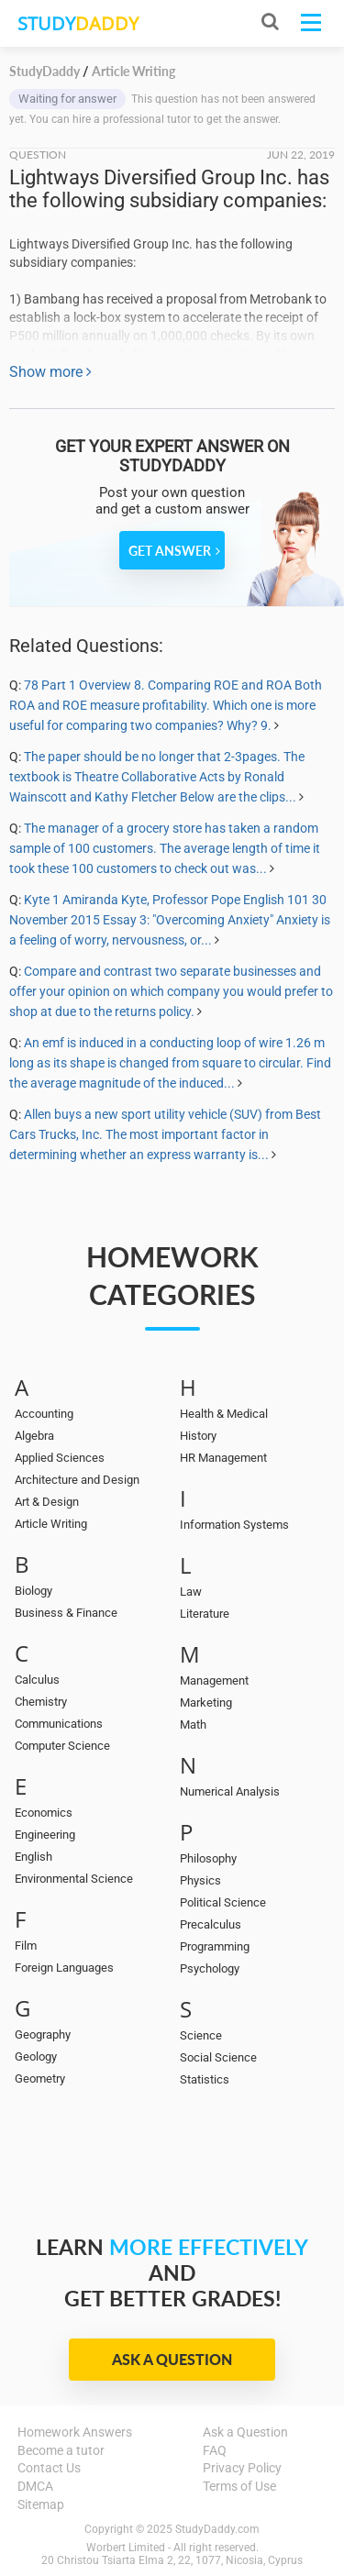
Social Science (218, 2057)
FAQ (215, 2450)
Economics (43, 1812)
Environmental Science (74, 1878)
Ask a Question (172, 2359)
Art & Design (47, 1502)
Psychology (209, 1968)
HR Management (223, 1458)
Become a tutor (61, 2450)
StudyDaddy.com (217, 2529)
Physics (200, 1880)
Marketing (206, 1702)
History (198, 1436)
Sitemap (40, 2504)
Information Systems (234, 1524)
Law (191, 1591)
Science (201, 2035)
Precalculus (210, 1924)
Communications (59, 1723)
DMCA (35, 2486)
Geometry (40, 2078)
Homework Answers (74, 2432)
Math (193, 1724)
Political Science (223, 1902)
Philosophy (208, 1858)
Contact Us (49, 2467)
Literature (204, 1613)
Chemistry (41, 1701)
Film (26, 1945)
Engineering (45, 1834)
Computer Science (62, 1745)
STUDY (78, 23)
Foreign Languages (64, 1967)
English (33, 1856)
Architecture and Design (77, 1480)
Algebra (34, 1436)
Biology (33, 1591)
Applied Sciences (60, 1458)
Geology (36, 2056)
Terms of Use (239, 2486)
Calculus (37, 1679)
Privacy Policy (242, 2467)
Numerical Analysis (230, 1791)
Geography (43, 2034)
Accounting (44, 1414)
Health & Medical (224, 1414)
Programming (215, 1946)
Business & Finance (66, 1613)
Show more (50, 372)
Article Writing (51, 1524)
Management (214, 1680)
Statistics (204, 2079)
